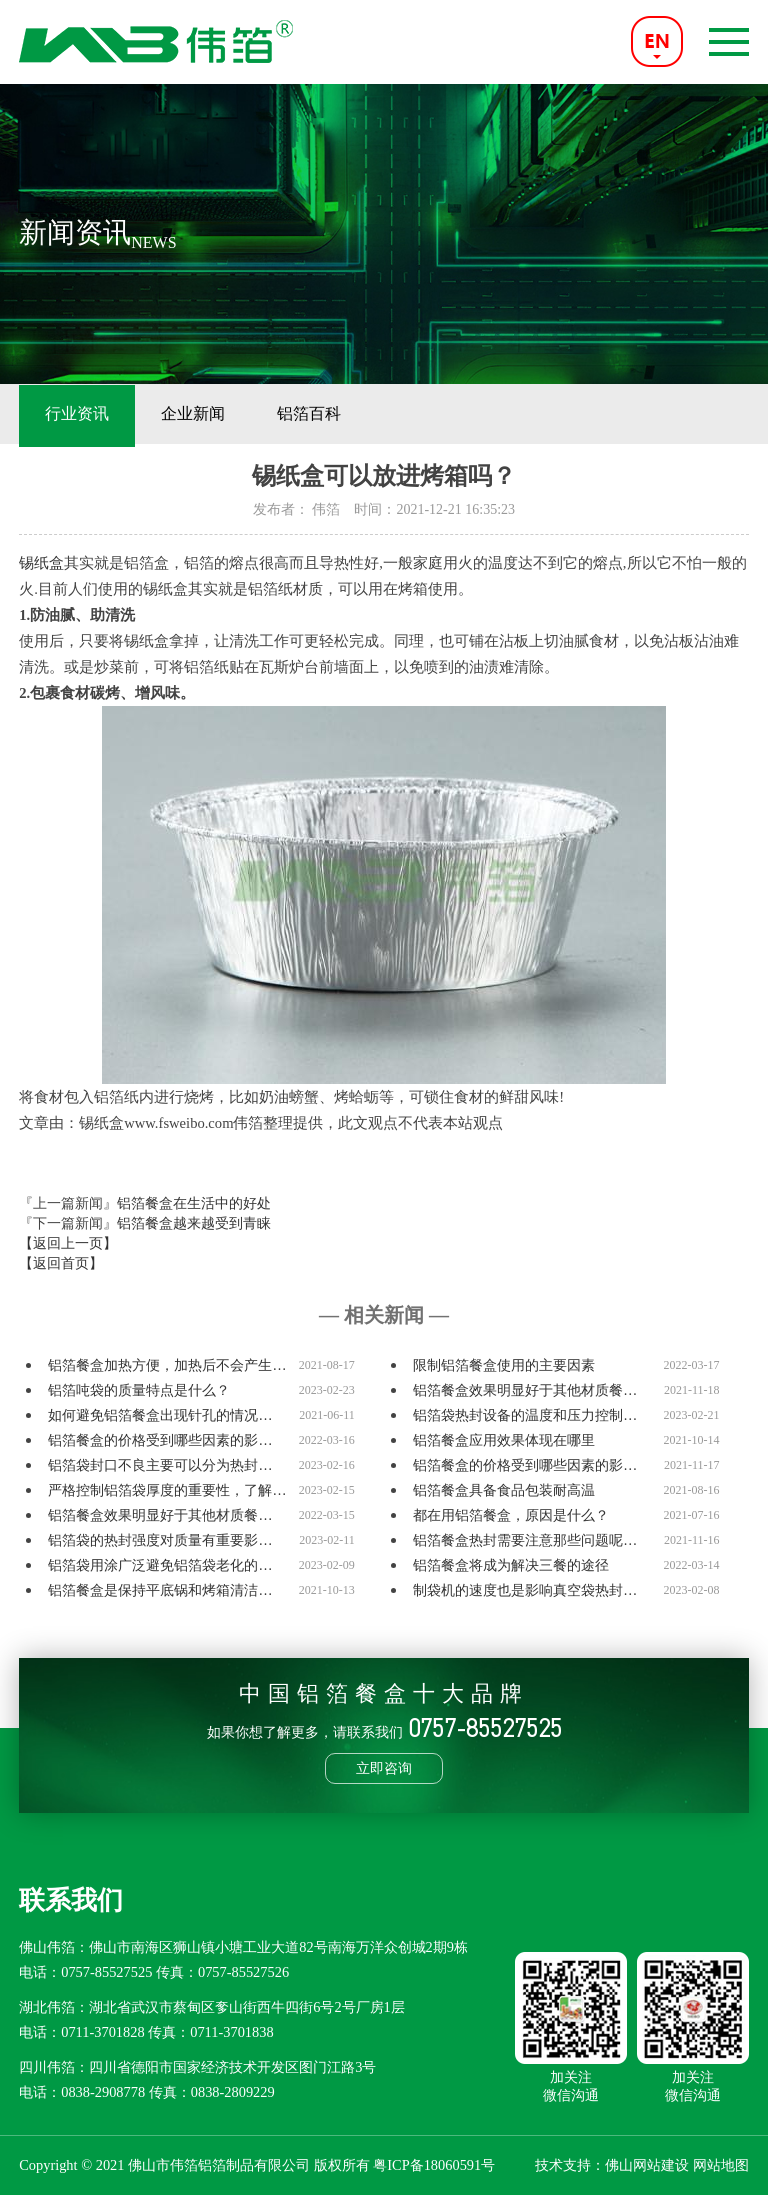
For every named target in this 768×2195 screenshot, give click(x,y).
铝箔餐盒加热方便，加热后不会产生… (167, 1365)
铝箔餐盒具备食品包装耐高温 (504, 1490)
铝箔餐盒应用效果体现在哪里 (504, 1440)
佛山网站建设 (647, 2165)
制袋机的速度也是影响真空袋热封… (525, 1590)
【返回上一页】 (68, 1243)
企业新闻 (193, 413)
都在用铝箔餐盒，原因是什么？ (511, 1515)
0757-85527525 (106, 1972)
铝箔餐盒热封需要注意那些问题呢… (525, 1540)
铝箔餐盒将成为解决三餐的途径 (511, 1565)
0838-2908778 (103, 2092)
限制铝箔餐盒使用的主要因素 (504, 1365)
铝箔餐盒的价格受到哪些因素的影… (160, 1440)
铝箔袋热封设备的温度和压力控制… (525, 1415)
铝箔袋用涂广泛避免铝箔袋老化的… (160, 1565)
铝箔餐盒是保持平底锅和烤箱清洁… (160, 1590)
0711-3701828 (102, 2032)
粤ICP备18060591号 (434, 2165)
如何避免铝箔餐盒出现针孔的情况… (160, 1415)
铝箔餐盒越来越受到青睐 (194, 1223)
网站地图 (721, 2165)
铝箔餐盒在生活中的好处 (194, 1203)
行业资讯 (77, 413)
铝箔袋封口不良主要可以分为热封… (160, 1465)
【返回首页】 (61, 1263)
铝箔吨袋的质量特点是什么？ (139, 1390)
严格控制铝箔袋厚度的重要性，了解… (167, 1490)
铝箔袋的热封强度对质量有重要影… (160, 1540)
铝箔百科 (309, 413)
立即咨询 (384, 1768)
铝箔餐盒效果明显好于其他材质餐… (525, 1390)
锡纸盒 (41, 563)
